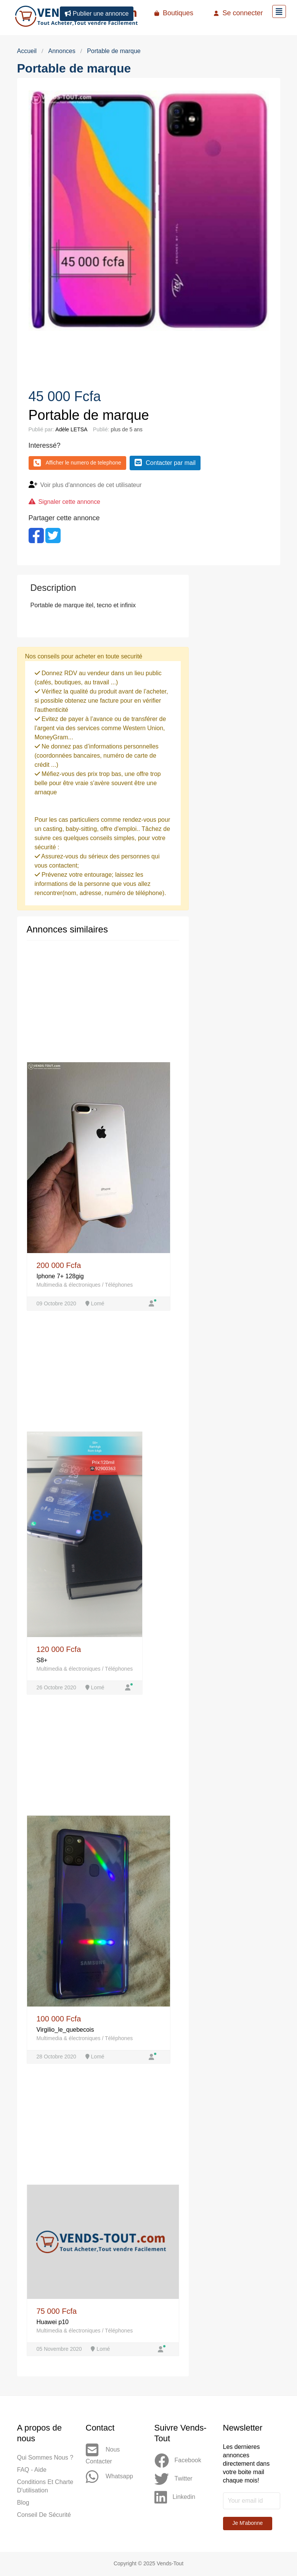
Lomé (94, 1303)
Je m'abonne (248, 2524)
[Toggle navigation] (279, 11)
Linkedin (175, 2498)
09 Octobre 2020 (57, 1303)
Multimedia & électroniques (69, 1285)
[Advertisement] (240, 613)
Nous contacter (103, 2454)
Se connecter (238, 13)
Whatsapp (109, 2477)
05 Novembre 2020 (60, 2350)
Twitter (173, 2480)
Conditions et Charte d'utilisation (45, 2486)
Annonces (61, 51)
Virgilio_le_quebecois (65, 2030)
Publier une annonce (96, 13)
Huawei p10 (53, 2322)
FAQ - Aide (32, 2470)
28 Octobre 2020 (57, 2057)
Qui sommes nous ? (45, 2458)
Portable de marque (114, 51)
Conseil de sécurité (44, 2515)
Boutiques (173, 13)
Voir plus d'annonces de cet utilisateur (91, 485)
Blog (23, 2503)
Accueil (27, 51)
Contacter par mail (165, 462)
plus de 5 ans (126, 429)
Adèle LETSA (71, 429)
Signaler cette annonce (70, 501)
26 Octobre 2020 (57, 1688)
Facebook (177, 2461)
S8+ (42, 1660)
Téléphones (119, 1285)
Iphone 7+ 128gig (60, 1276)
